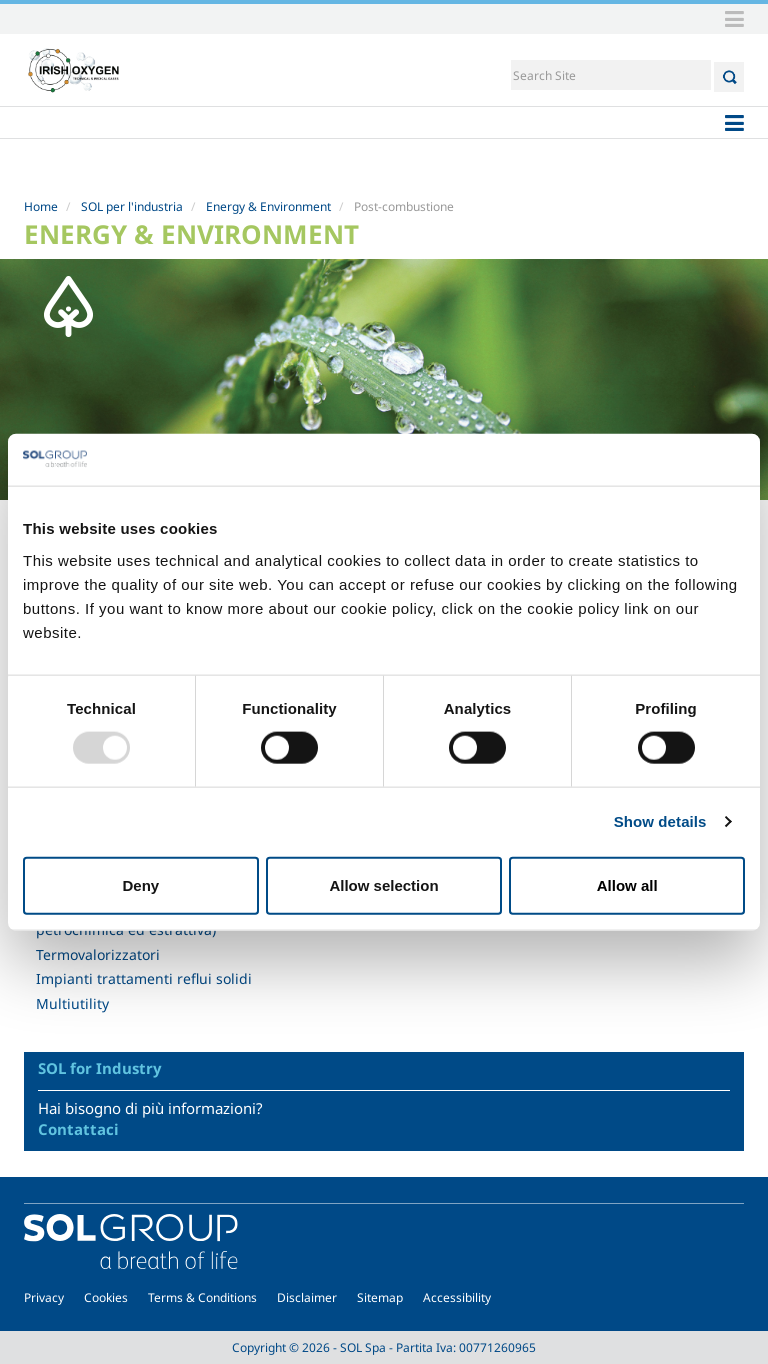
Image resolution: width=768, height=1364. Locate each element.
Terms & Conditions (202, 1297)
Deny (140, 884)
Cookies (106, 1297)
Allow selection (383, 884)
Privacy (44, 1297)
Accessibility (457, 1297)
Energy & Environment (268, 206)
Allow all (627, 884)
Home (41, 206)
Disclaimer (307, 1297)
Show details (660, 821)
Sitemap (380, 1297)
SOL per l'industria (132, 206)
